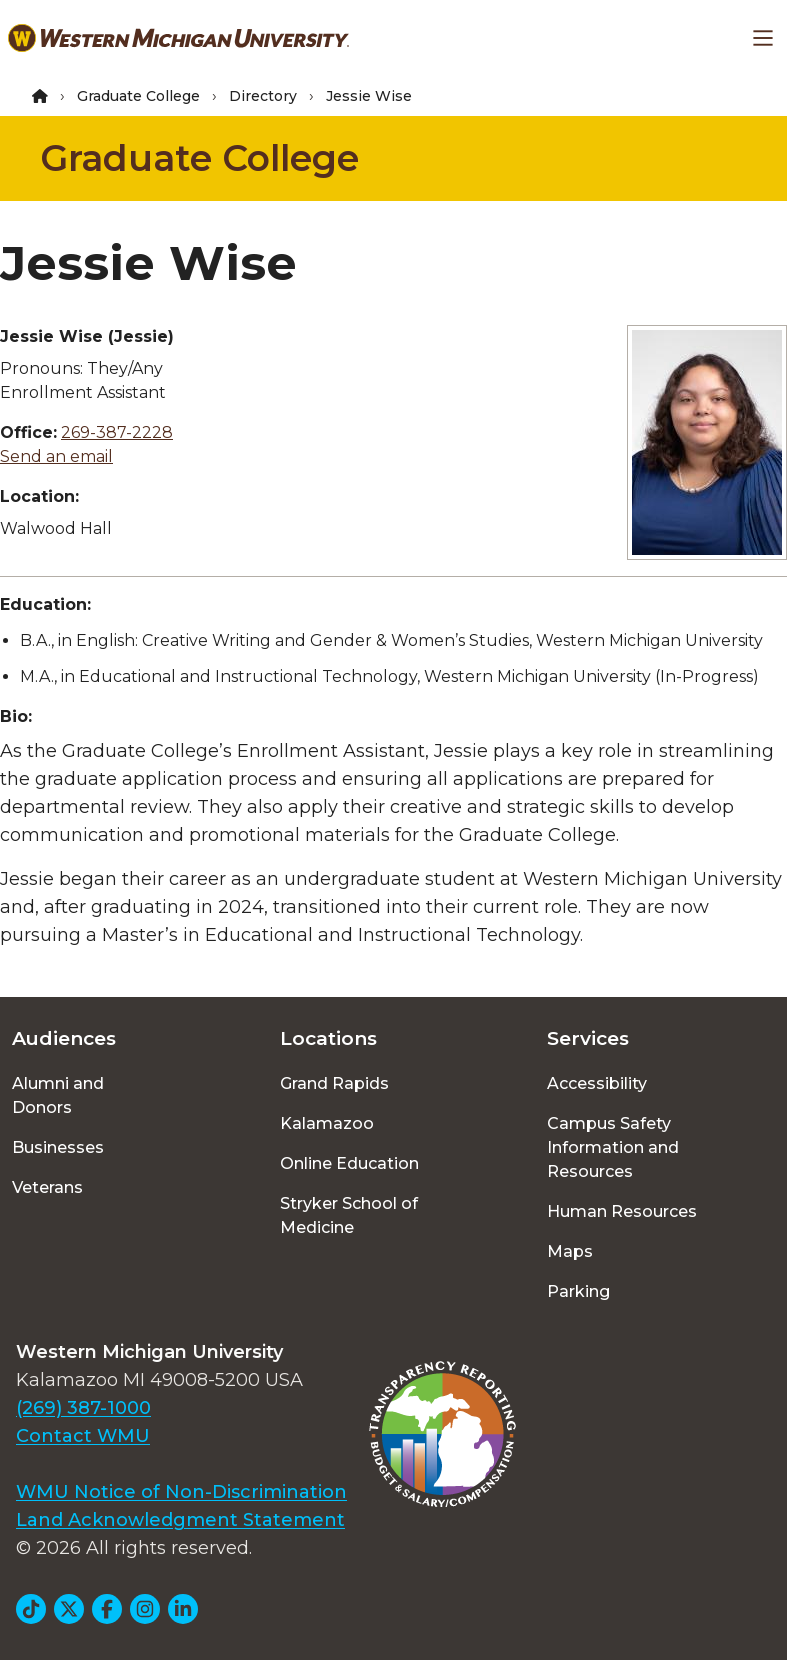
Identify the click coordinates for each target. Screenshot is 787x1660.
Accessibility (597, 1083)
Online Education (349, 1163)
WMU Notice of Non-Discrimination (181, 1492)
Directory (263, 96)
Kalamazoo (327, 1123)
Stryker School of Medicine (349, 1215)
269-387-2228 (117, 432)
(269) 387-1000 (83, 1408)
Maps (570, 1251)
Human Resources (622, 1211)
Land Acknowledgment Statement (180, 1520)
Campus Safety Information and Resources (613, 1147)
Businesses (58, 1147)
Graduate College (138, 96)
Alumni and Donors (58, 1095)
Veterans (47, 1187)
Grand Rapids (334, 1083)
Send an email (56, 456)
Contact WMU (83, 1436)
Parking (578, 1291)
